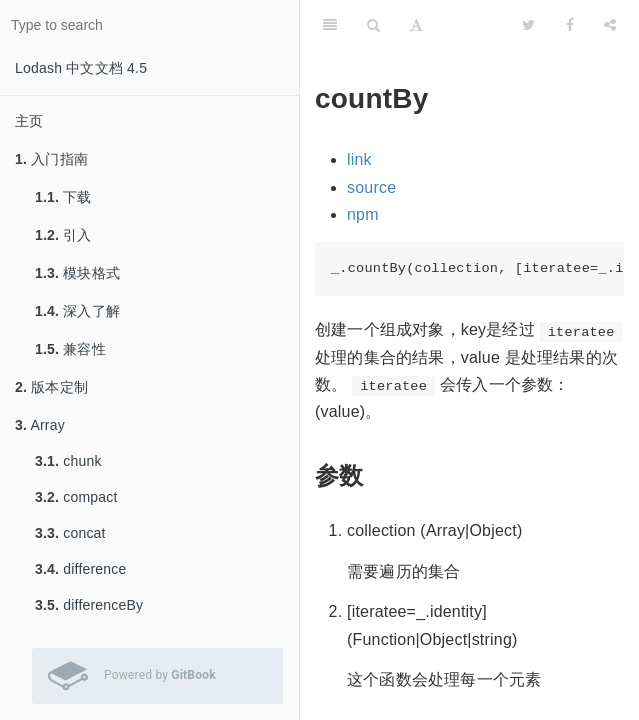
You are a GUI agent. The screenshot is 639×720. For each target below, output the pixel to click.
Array (40, 425)
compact (76, 497)
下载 (63, 197)
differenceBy (89, 605)
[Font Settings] (416, 25)
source (371, 187)
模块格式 (77, 273)
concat (70, 533)
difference (80, 569)
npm (363, 214)
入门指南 (51, 159)
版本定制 (51, 387)
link (359, 159)
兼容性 (70, 349)
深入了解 (77, 311)
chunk (68, 461)
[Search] (373, 25)
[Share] (610, 25)
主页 (29, 121)
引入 (63, 235)
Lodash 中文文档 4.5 (81, 68)
